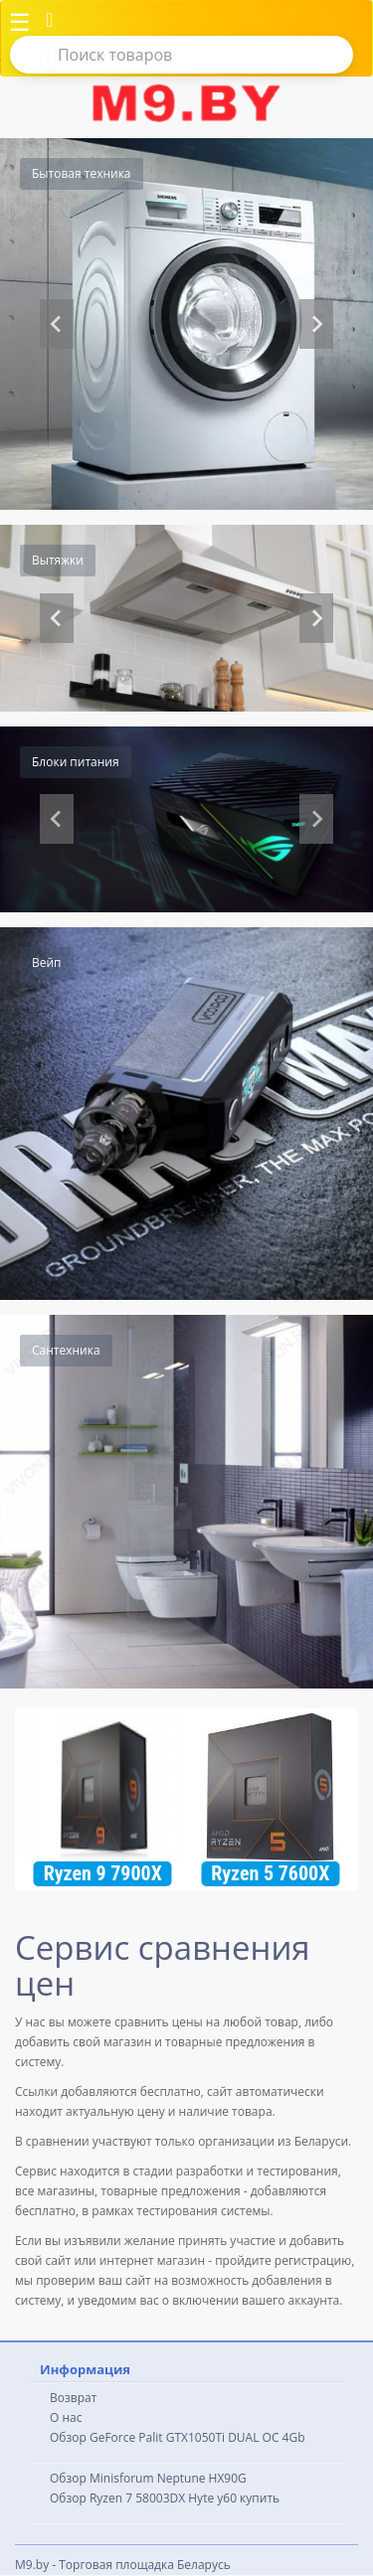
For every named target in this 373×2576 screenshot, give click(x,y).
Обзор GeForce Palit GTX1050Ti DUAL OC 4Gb (177, 2437)
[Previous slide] (57, 324)
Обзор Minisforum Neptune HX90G (148, 2478)
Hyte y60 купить (234, 2498)
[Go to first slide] (316, 618)
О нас (66, 2417)
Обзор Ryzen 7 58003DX (117, 2498)
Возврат (73, 2397)
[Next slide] (316, 324)
